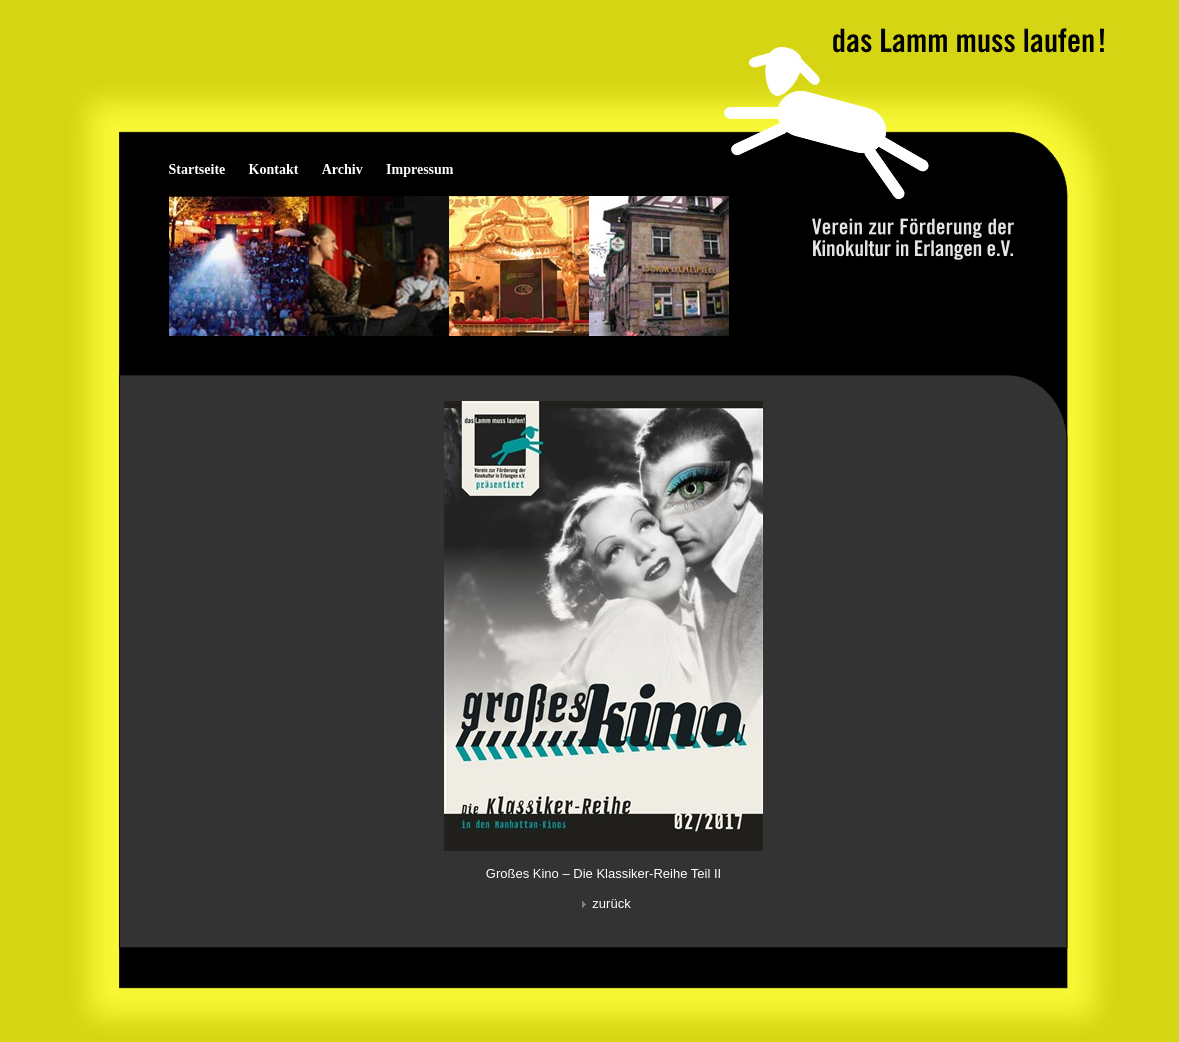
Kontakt (274, 169)
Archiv (342, 169)
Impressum (419, 169)
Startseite (197, 169)
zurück (603, 903)
